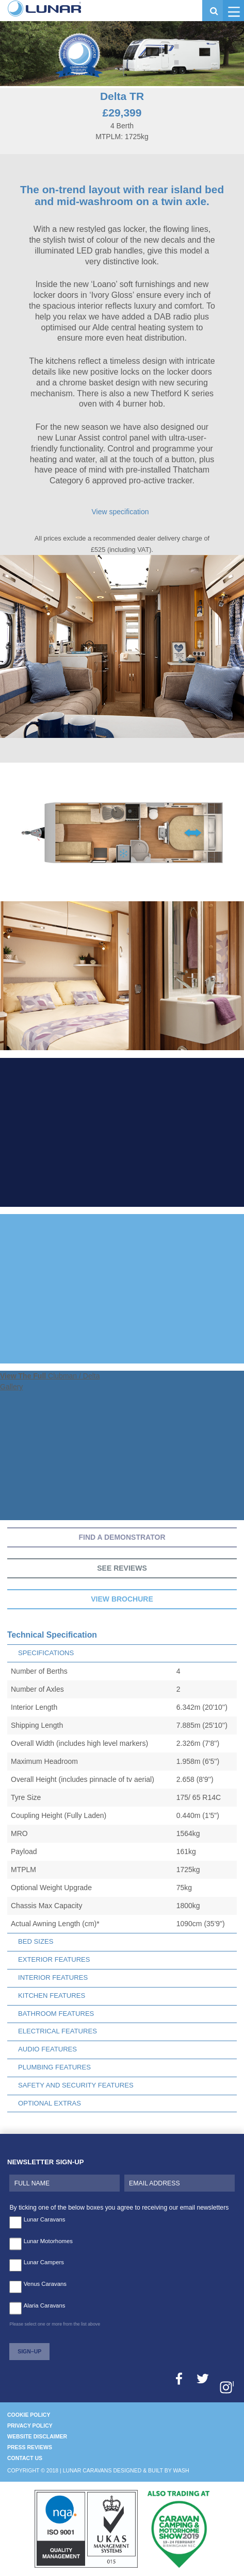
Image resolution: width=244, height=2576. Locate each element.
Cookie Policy (28, 2415)
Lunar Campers (44, 2262)
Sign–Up (29, 2351)
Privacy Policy (30, 2425)
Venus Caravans (45, 2284)
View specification (120, 512)
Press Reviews (29, 2447)
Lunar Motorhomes (48, 2241)
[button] (233, 10)
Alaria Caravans (45, 2305)
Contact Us (24, 2458)
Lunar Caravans (45, 2219)
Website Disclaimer (37, 2436)
